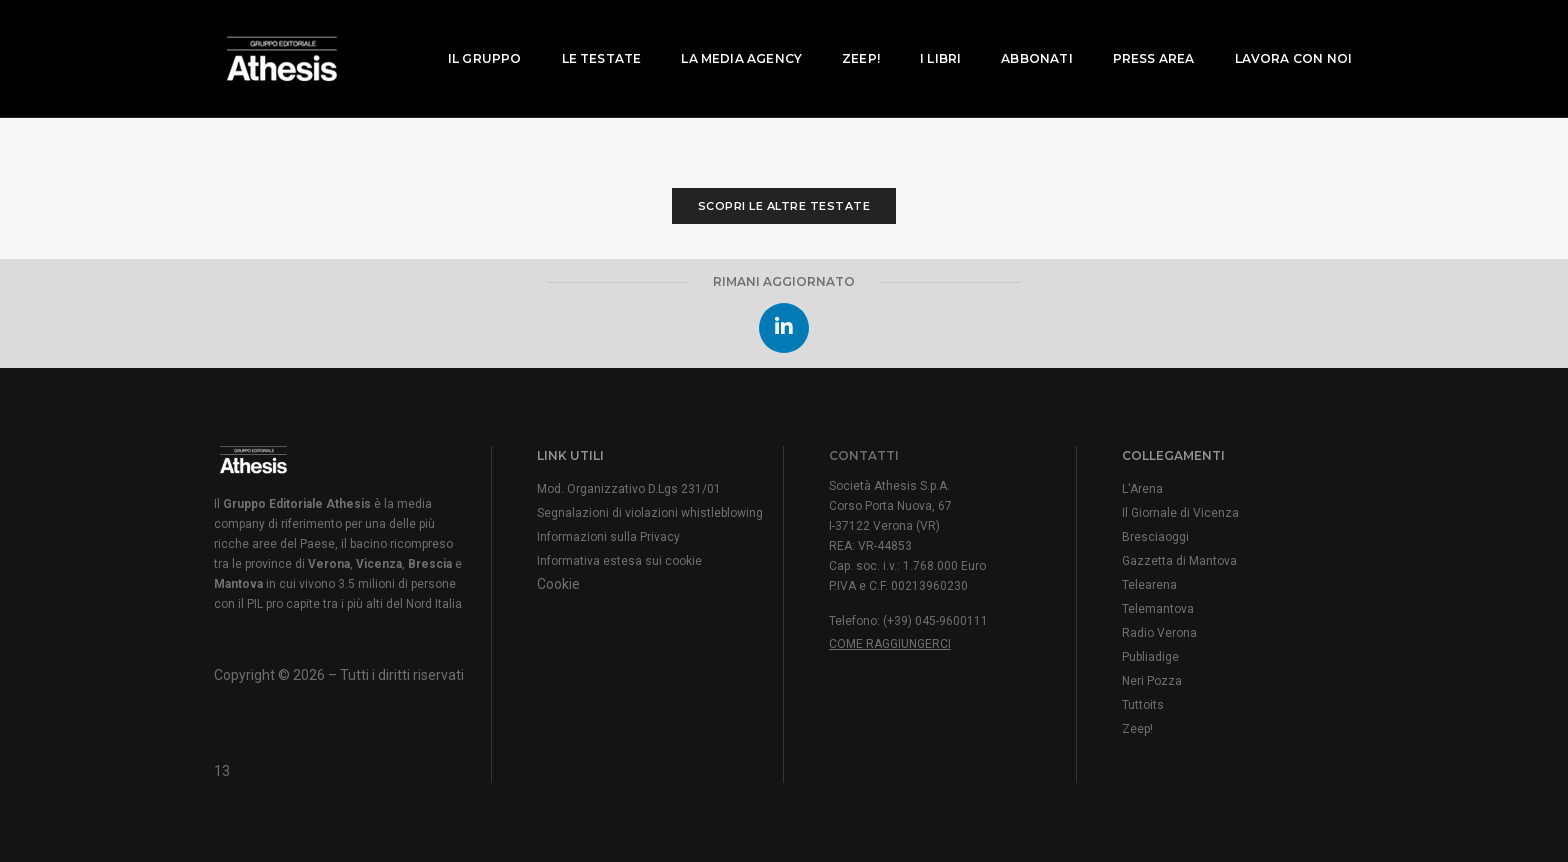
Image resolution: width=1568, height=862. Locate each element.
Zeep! (848, 35)
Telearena (1149, 585)
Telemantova (1158, 609)
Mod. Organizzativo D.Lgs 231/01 (629, 489)
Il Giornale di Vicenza (1180, 513)
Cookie (558, 584)
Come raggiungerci (890, 644)
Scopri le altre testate (784, 206)
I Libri (927, 35)
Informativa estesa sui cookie (619, 561)
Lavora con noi (1280, 35)
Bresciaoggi (1155, 537)
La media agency (728, 35)
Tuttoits (1143, 705)
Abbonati (1023, 35)
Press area (1141, 35)
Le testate (589, 35)
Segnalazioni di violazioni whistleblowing (650, 513)
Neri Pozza (1152, 681)
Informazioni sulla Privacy (608, 537)
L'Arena (1142, 489)
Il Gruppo (472, 35)
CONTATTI (864, 455)
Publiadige (1150, 657)
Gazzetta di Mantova (1179, 561)
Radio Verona (1159, 633)
